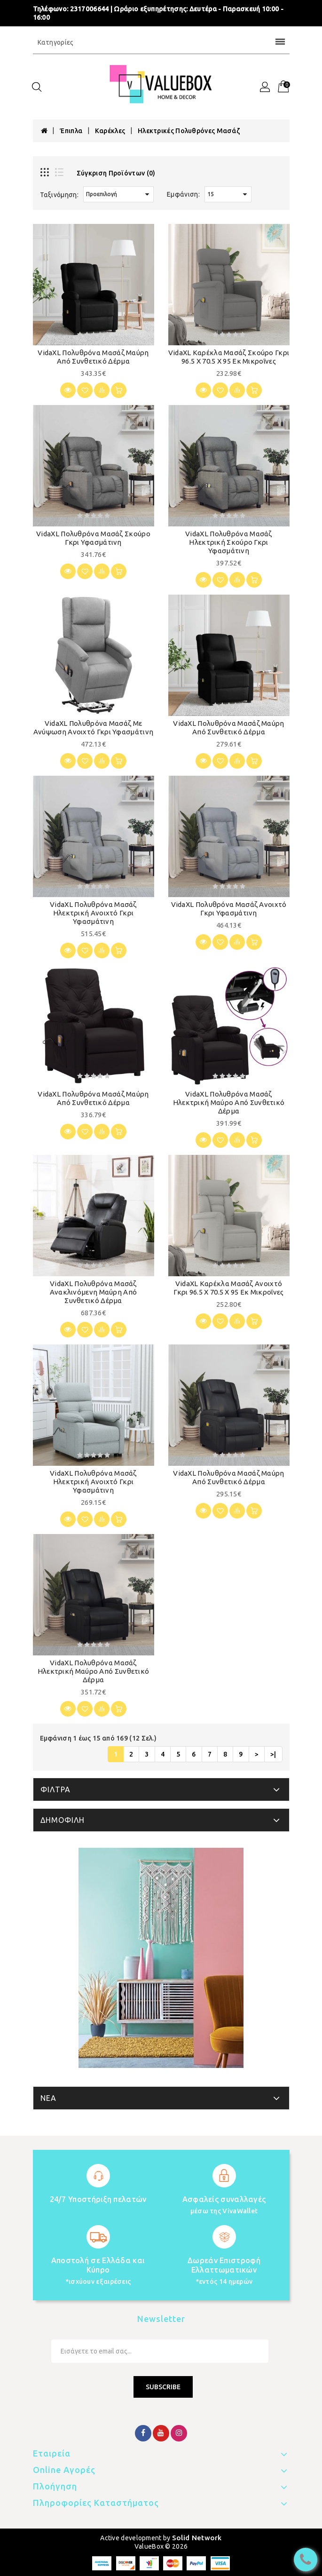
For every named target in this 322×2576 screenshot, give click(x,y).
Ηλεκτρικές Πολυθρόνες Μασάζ (189, 131)
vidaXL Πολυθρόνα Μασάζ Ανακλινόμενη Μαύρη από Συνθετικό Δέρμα (93, 1292)
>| (273, 1754)
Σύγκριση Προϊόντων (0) (116, 173)
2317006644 (89, 9)
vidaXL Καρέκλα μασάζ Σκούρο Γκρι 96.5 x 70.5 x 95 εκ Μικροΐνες (229, 357)
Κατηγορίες (161, 42)
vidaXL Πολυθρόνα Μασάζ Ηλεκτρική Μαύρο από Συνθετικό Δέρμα (229, 1102)
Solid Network (197, 2538)
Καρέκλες (110, 131)
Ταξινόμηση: (59, 195)
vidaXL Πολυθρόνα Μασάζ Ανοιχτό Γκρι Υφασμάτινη (229, 908)
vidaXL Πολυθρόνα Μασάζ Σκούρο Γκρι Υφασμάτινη (93, 538)
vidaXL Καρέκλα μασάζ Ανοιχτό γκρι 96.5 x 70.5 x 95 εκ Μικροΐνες (228, 1288)
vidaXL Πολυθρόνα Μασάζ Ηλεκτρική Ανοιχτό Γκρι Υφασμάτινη (93, 912)
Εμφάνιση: (183, 194)
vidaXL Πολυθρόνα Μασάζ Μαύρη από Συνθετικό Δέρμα (93, 357)
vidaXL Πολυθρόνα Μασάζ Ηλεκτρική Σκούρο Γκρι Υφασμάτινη (228, 542)
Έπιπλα (71, 131)
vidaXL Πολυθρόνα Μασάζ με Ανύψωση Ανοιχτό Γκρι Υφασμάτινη (93, 727)
